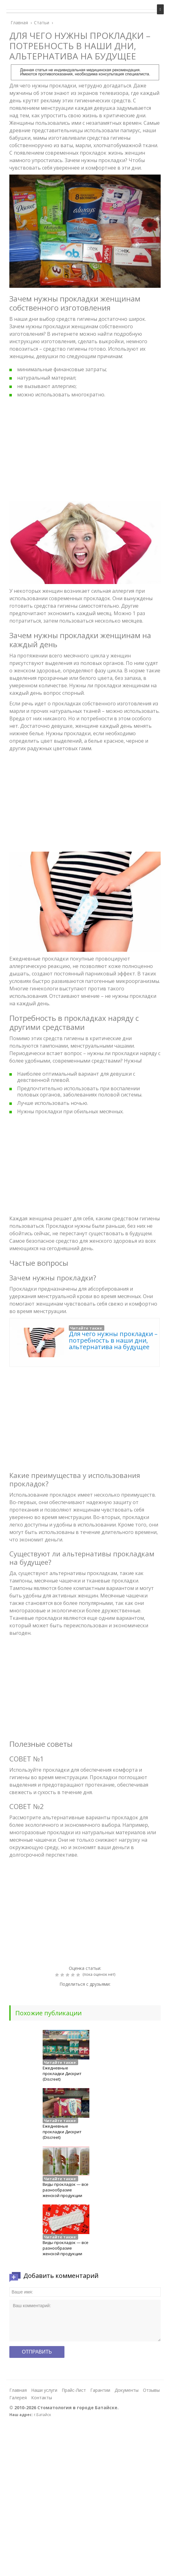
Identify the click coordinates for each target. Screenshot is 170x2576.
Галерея (18, 2398)
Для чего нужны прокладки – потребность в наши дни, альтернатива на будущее (113, 1340)
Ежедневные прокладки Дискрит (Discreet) (62, 2073)
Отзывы (151, 2390)
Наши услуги (44, 2390)
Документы (127, 2390)
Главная (18, 2390)
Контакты (41, 2398)
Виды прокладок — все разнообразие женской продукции (65, 2189)
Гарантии (100, 2390)
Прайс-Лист (74, 2390)
